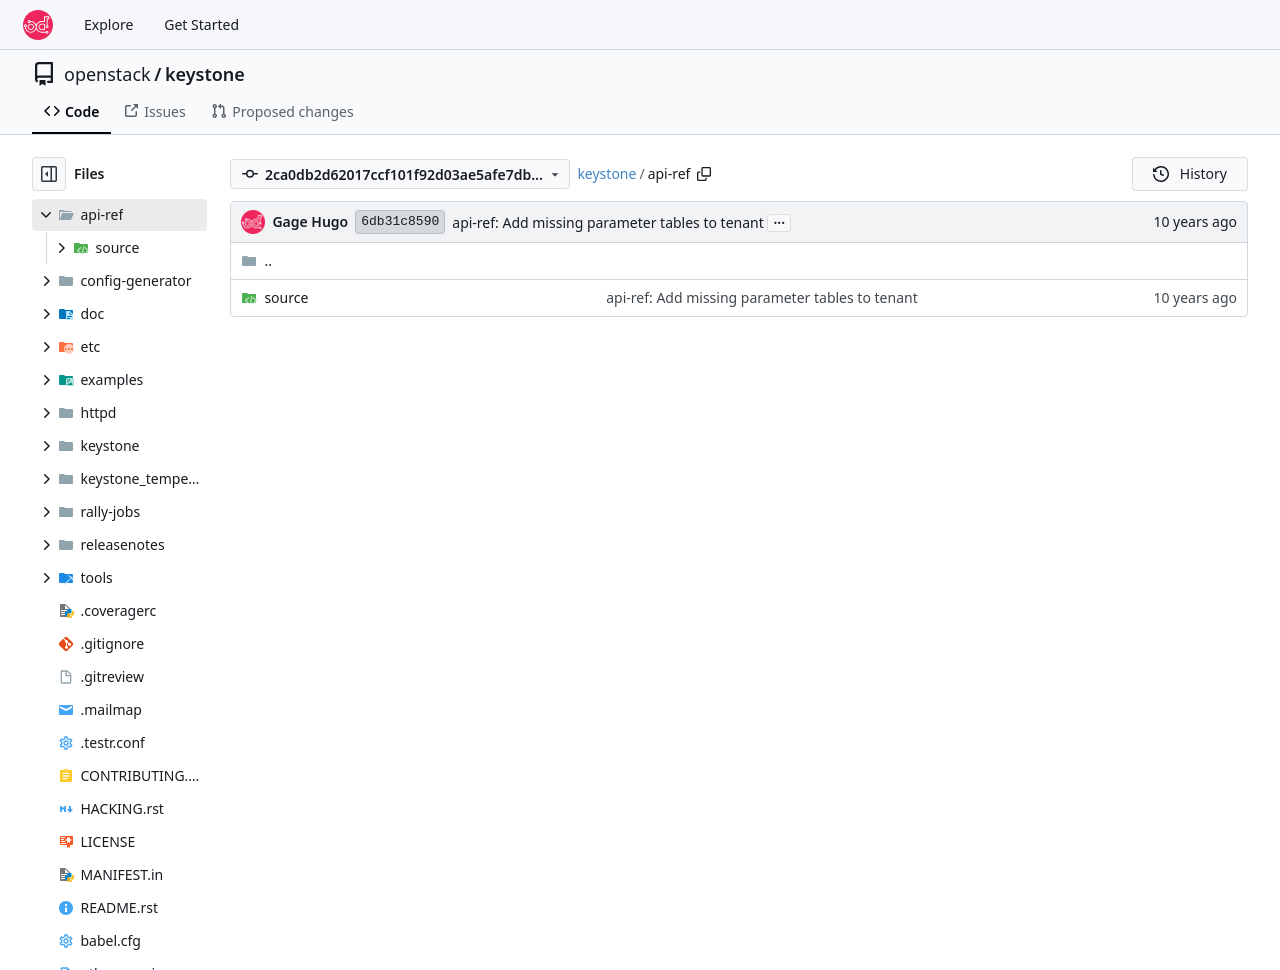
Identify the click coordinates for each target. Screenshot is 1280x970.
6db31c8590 (400, 221)
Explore (108, 24)
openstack (107, 74)
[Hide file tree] (49, 174)
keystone (205, 74)
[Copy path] (704, 174)
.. (256, 260)
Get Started (201, 24)
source (286, 297)
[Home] (38, 25)
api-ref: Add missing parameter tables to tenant (608, 222)
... (779, 221)
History (1190, 173)
